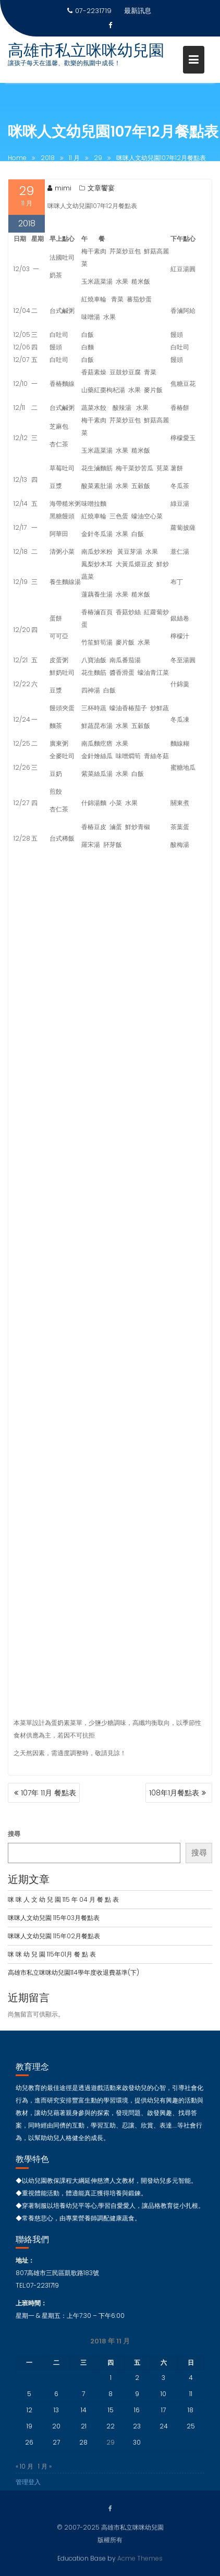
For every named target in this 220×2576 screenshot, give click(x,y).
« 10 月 (24, 2475)
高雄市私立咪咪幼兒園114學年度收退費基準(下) (73, 1972)
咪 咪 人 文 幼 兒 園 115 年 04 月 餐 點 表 (63, 1899)
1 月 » (45, 2475)
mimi (59, 191)
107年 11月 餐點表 (48, 1793)
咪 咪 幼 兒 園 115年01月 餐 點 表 (52, 1954)
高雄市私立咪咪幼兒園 (86, 51)
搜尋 (14, 1833)
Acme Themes (140, 2557)
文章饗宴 (101, 191)
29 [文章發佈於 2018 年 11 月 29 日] (110, 2451)
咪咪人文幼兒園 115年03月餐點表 (54, 1917)
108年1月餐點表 (174, 1793)
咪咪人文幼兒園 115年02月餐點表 (54, 1935)
